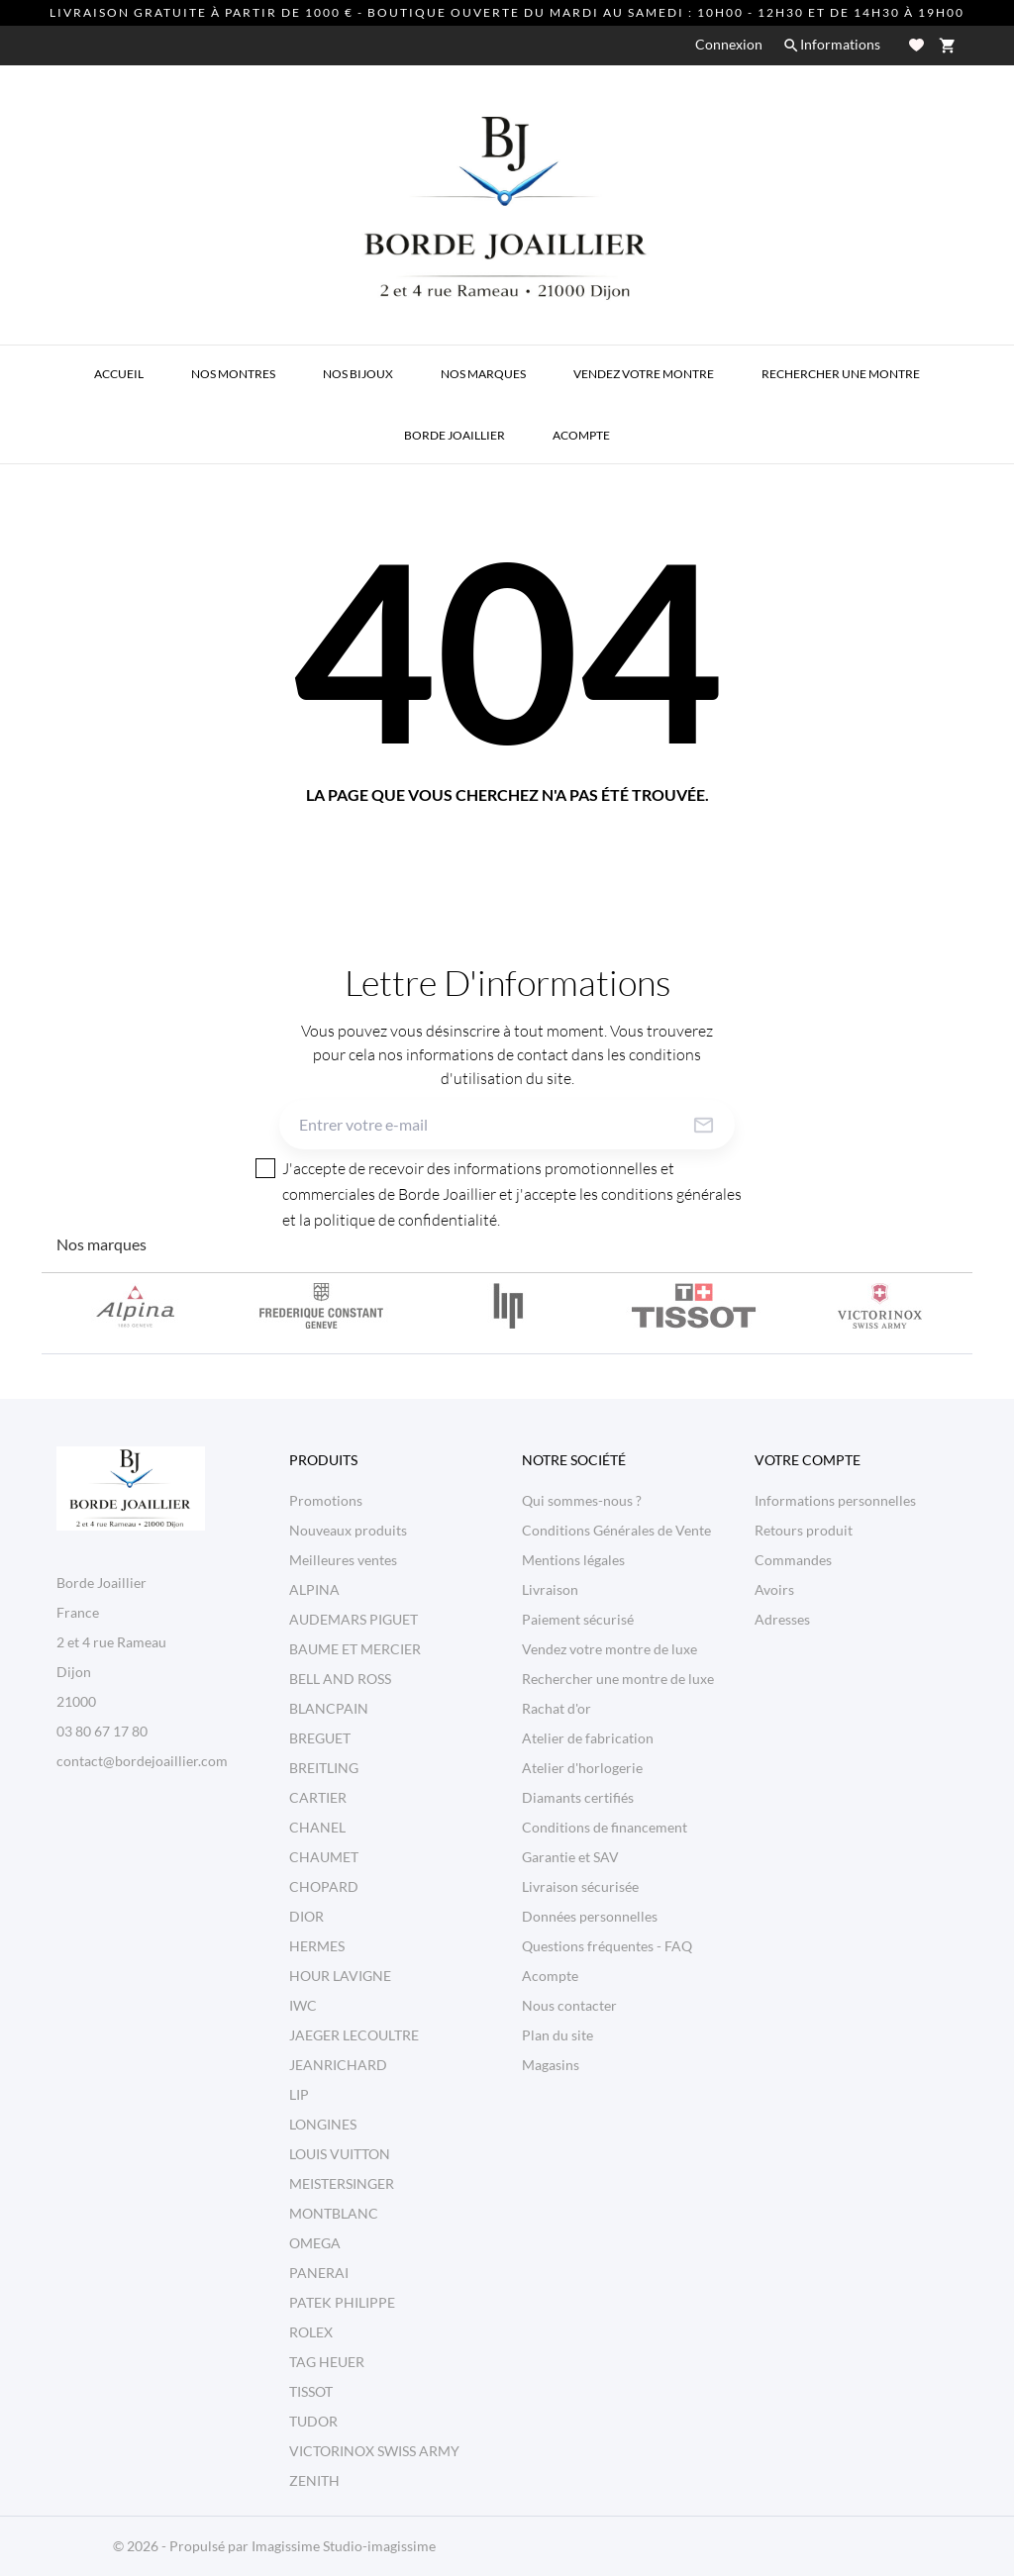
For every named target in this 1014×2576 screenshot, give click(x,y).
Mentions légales (573, 1559)
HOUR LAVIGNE (340, 1975)
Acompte (550, 1975)
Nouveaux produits (348, 1530)
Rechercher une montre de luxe (618, 1678)
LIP (299, 2094)
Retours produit (804, 1530)
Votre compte (808, 1459)
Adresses (782, 1619)
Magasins (550, 2064)
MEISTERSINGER (341, 2183)
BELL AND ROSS (340, 1678)
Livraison (550, 1589)
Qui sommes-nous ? (582, 1500)
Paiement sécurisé (578, 1619)
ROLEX (311, 2332)
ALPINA (314, 1589)
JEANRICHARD (338, 2064)
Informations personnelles (835, 1500)
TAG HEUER (326, 2361)
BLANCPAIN (328, 1708)
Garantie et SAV (570, 1856)
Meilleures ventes (343, 1559)
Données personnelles (590, 1916)
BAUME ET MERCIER (355, 1648)
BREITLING (323, 1767)
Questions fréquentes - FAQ (607, 1945)
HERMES (317, 1945)
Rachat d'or (556, 1708)
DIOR (306, 1916)
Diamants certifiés (578, 1797)
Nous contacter (569, 2005)
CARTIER (318, 1797)
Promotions (325, 1500)
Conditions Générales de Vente (616, 1530)
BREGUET (320, 1738)
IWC (303, 2005)
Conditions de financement (604, 1827)
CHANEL (317, 1827)
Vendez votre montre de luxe (609, 1648)
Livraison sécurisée (580, 1886)
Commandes (793, 1559)
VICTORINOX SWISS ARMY (374, 2450)
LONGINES (322, 2124)
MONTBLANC (333, 2213)
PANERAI (319, 2272)
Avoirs (774, 1589)
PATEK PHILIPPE (342, 2302)
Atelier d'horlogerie (582, 1767)
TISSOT (311, 2391)
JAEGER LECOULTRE (354, 2035)
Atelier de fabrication (588, 1738)
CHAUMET (323, 1856)
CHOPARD (323, 1886)
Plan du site (557, 2035)
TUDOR (313, 2421)
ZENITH (314, 2480)
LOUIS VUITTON (339, 2153)
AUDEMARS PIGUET (353, 1619)
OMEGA (315, 2242)
